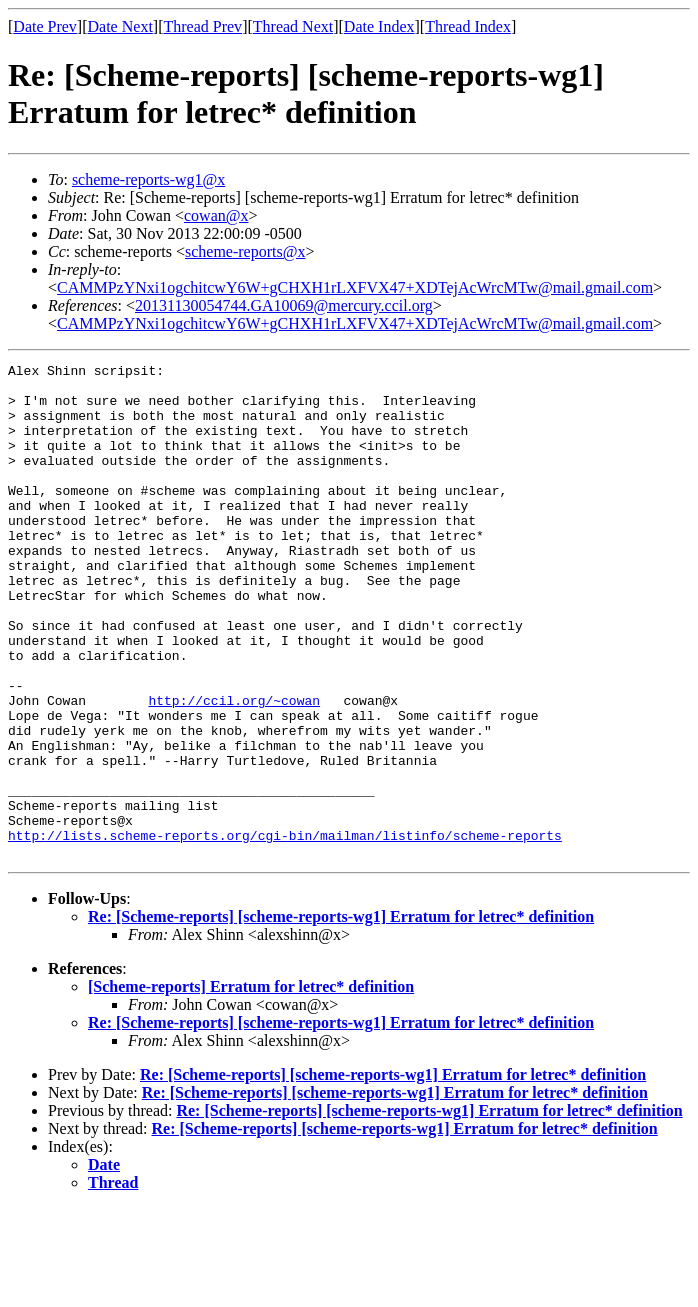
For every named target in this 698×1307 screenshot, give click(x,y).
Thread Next (293, 26)
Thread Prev (202, 26)
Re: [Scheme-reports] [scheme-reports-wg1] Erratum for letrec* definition (341, 1015)
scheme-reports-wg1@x (148, 179)
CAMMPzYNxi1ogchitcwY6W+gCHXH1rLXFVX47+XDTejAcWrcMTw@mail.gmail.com (355, 287)
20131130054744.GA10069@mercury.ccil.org (284, 305)
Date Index (379, 26)
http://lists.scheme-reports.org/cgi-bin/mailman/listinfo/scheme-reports (285, 931)
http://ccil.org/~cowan (234, 769)
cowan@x (216, 215)
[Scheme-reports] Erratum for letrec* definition (251, 1085)
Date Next (120, 26)
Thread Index (468, 26)
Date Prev (45, 26)
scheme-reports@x (245, 251)
